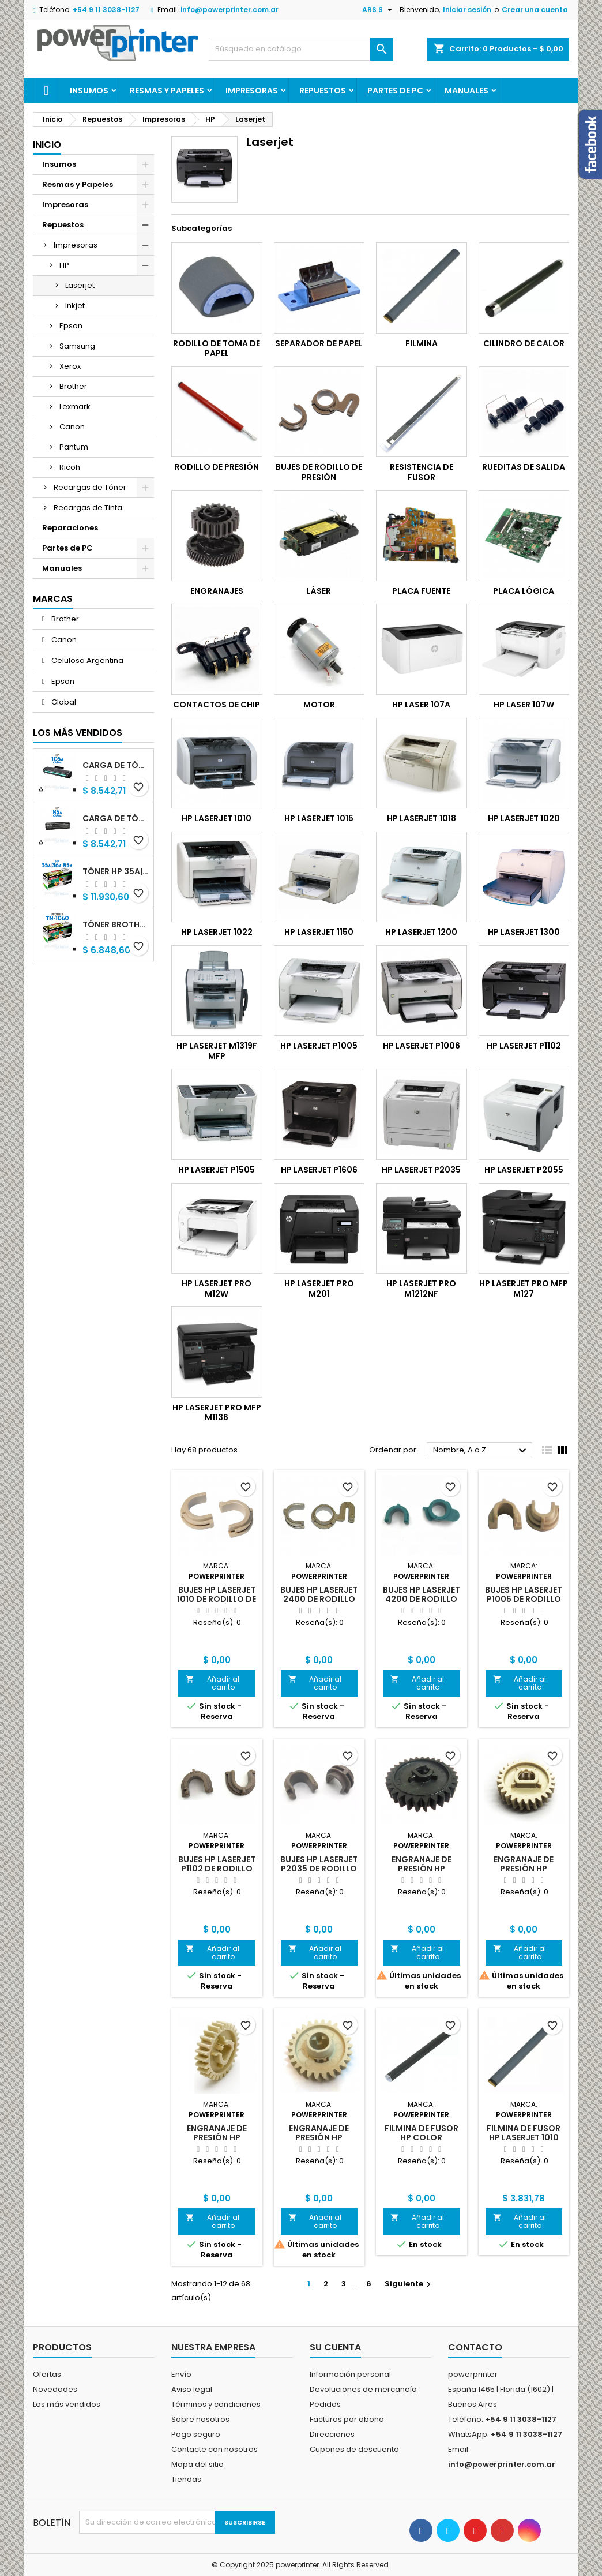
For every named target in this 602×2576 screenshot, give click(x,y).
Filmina (421, 343)
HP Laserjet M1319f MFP (216, 1051)
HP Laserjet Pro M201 (319, 1289)
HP (64, 265)
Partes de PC (395, 90)
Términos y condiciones (216, 2404)
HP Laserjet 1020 (524, 818)
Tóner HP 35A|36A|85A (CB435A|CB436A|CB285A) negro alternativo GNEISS (115, 871)
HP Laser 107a (421, 704)
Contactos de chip (216, 704)
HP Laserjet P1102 (524, 1045)
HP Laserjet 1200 (421, 932)
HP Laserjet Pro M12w (216, 1289)
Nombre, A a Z (481, 1451)
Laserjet (80, 285)
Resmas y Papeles (167, 90)
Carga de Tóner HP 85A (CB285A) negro (115, 818)
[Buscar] (301, 49)
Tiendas (186, 2479)
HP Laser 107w (524, 704)
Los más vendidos (77, 732)
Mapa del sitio (197, 2464)
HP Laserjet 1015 (318, 818)
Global (63, 702)
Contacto (475, 2347)
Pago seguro (195, 2434)
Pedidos (325, 2404)
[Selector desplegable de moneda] (378, 10)
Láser (319, 591)
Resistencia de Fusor (421, 472)
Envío (181, 2374)
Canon (72, 426)
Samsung (77, 345)
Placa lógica (523, 591)
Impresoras (251, 90)
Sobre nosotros (200, 2419)
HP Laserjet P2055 (523, 1169)
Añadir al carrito (212, 1683)
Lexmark (75, 406)
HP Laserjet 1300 (524, 932)
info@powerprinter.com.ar (229, 9)
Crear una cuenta (535, 9)
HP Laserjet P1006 (421, 1045)
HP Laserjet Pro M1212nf (421, 1289)
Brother (73, 386)
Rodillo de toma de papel (216, 349)
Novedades (55, 2389)
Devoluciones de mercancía (363, 2389)
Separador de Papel (319, 343)
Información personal (350, 2374)
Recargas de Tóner (90, 487)
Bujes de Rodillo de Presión (319, 472)
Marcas (53, 598)
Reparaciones (70, 527)
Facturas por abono (347, 2419)
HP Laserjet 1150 (318, 932)
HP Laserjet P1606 (319, 1169)
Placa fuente (421, 591)
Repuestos (322, 90)
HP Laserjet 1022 (217, 932)
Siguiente (409, 2283)
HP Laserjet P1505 (216, 1169)
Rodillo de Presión (217, 467)
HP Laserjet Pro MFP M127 (523, 1289)
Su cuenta (335, 2347)
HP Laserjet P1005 (319, 1045)
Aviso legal (191, 2389)
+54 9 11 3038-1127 (106, 9)
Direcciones (332, 2434)
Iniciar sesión (467, 9)
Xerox (70, 366)
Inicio (47, 144)
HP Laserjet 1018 (421, 818)
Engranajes (216, 591)
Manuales (466, 90)
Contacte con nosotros (214, 2449)
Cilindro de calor (524, 343)
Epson (70, 325)
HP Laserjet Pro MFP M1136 (216, 1413)
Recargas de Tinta (88, 507)
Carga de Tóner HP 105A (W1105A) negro (115, 765)
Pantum (73, 446)
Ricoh (69, 467)
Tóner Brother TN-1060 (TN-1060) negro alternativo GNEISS (115, 924)
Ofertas (47, 2374)
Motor (319, 704)
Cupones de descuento (354, 2449)
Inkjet (75, 305)
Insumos (89, 90)
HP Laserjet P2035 (421, 1169)
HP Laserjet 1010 (216, 818)
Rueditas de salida (523, 467)
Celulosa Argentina (86, 660)
